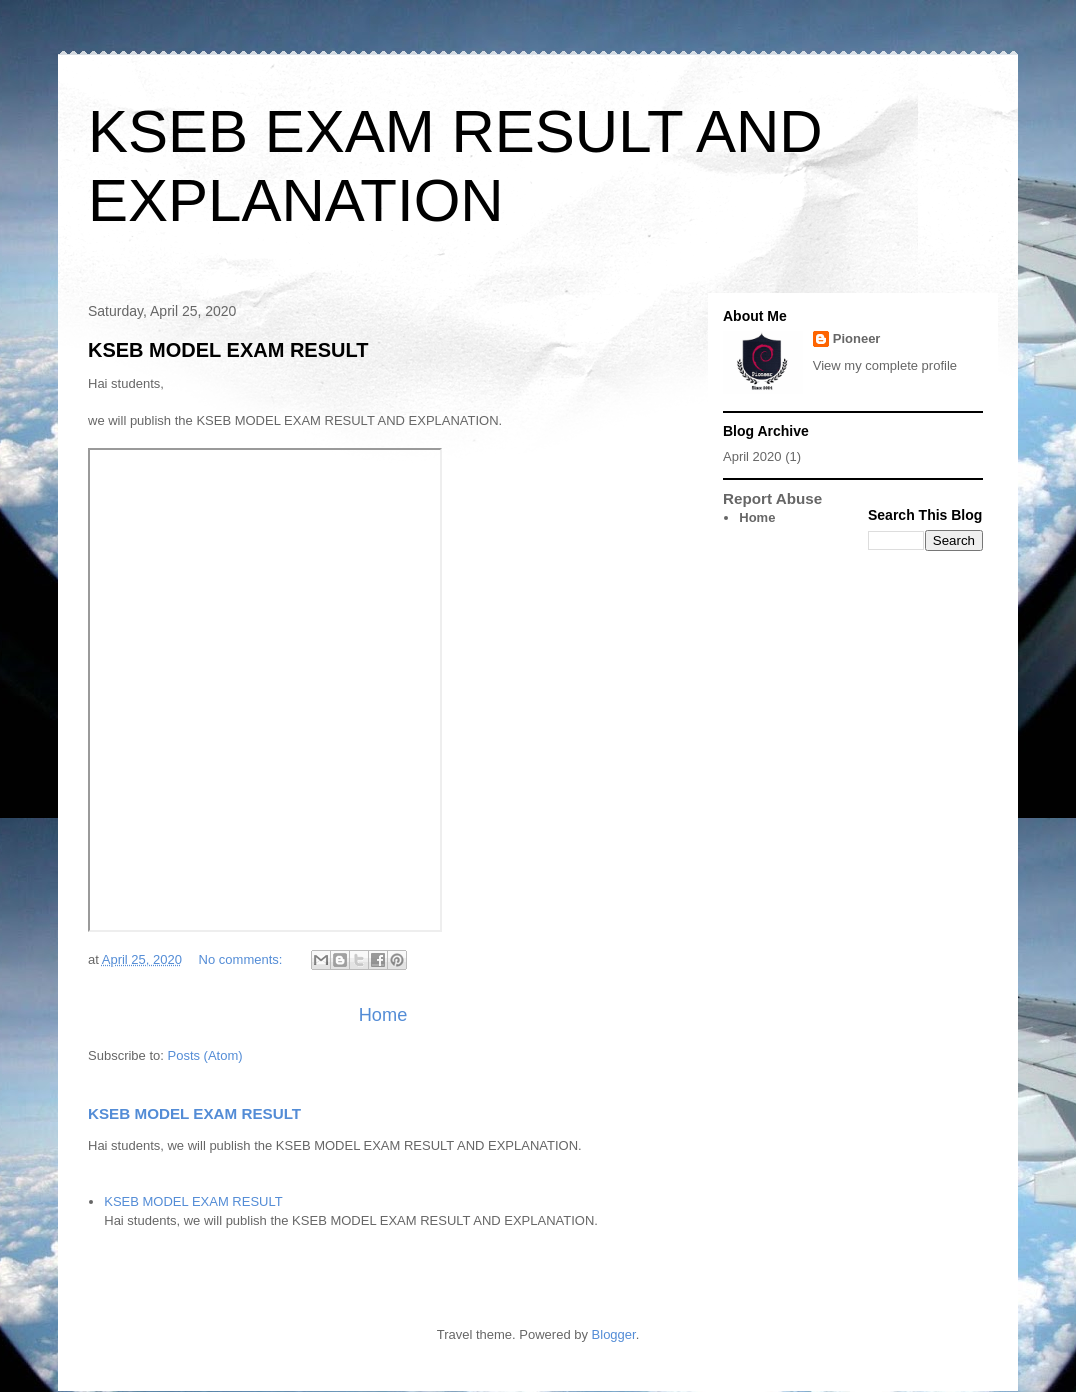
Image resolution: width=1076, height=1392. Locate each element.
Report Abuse (772, 498)
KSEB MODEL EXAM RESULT (228, 350)
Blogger (614, 1334)
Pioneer (857, 338)
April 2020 (752, 456)
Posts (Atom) (205, 1055)
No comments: (242, 959)
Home (383, 1015)
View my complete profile (885, 365)
